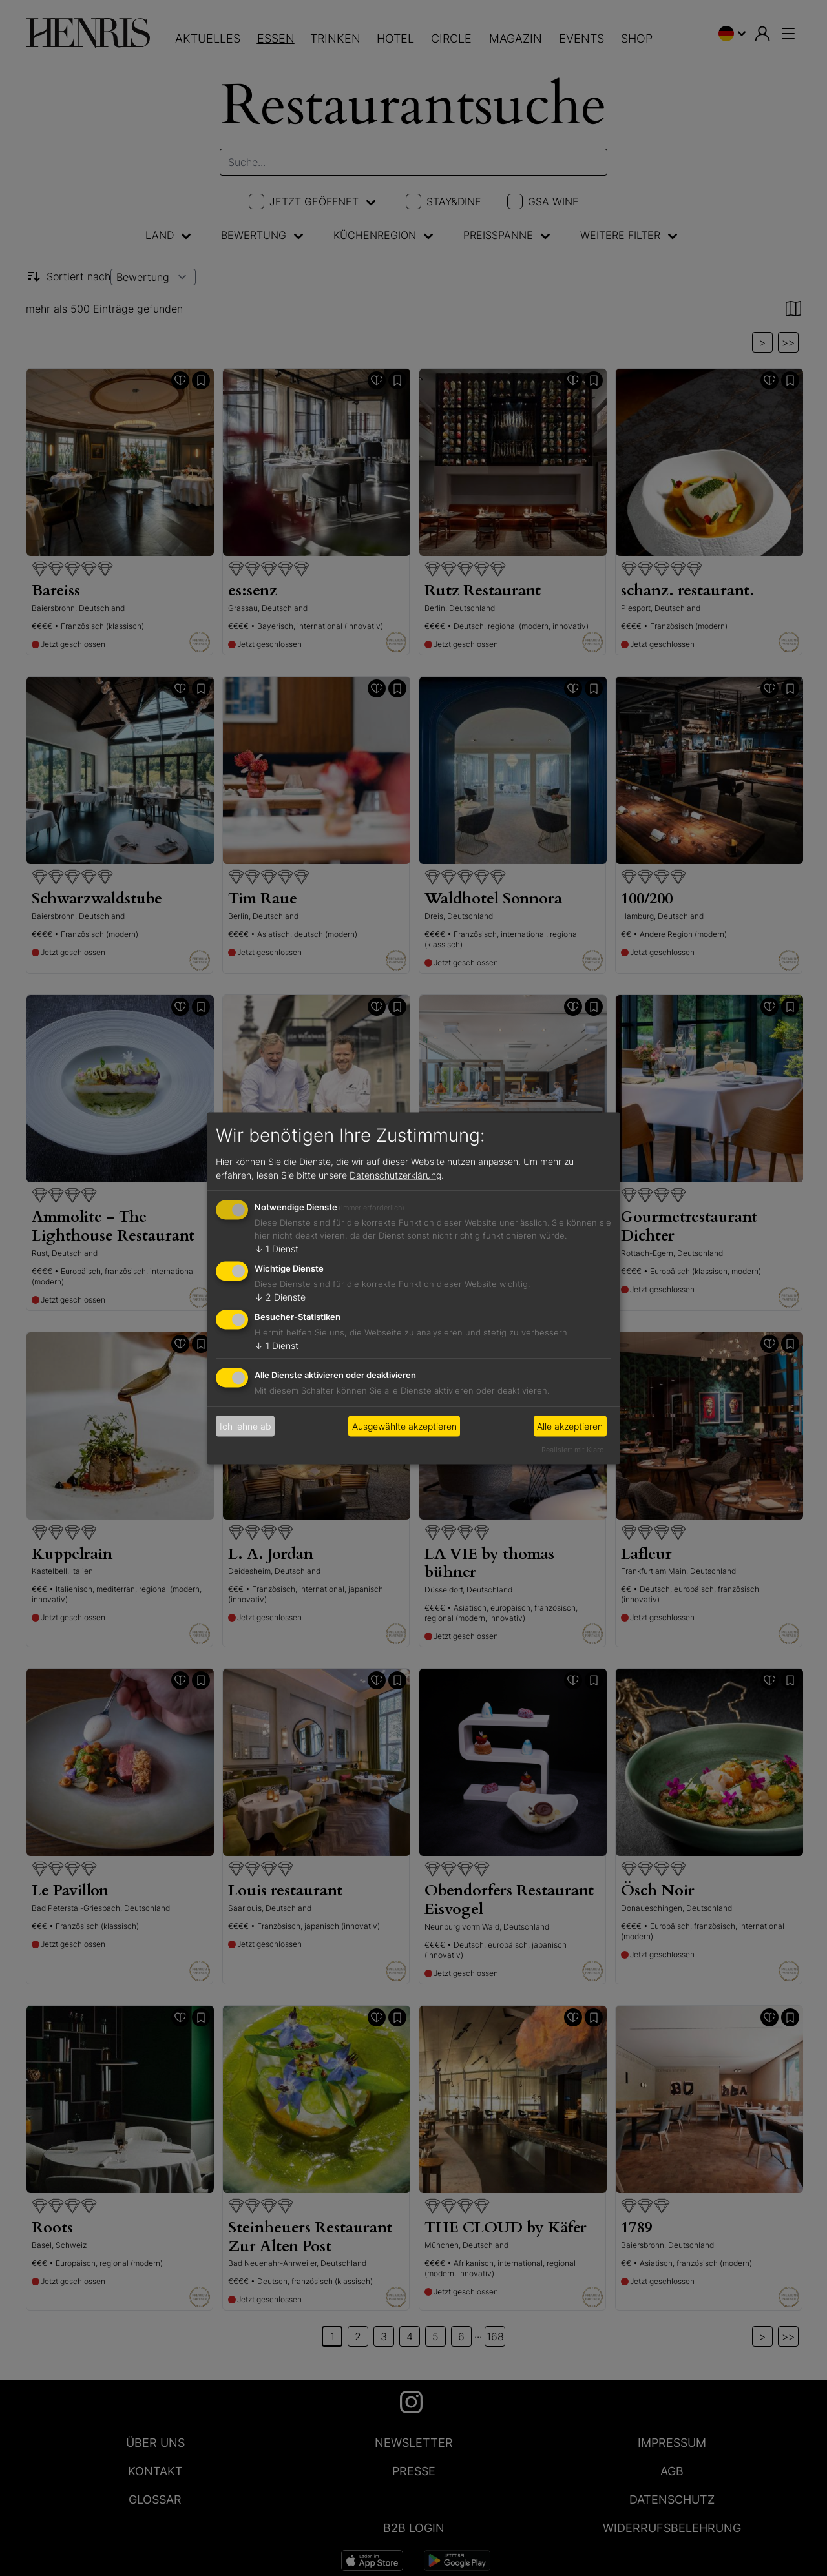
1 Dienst (276, 1248)
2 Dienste (280, 1297)
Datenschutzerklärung (395, 1175)
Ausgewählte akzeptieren (404, 1426)
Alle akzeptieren (570, 1426)
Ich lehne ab (245, 1426)
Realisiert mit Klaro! (573, 1449)
